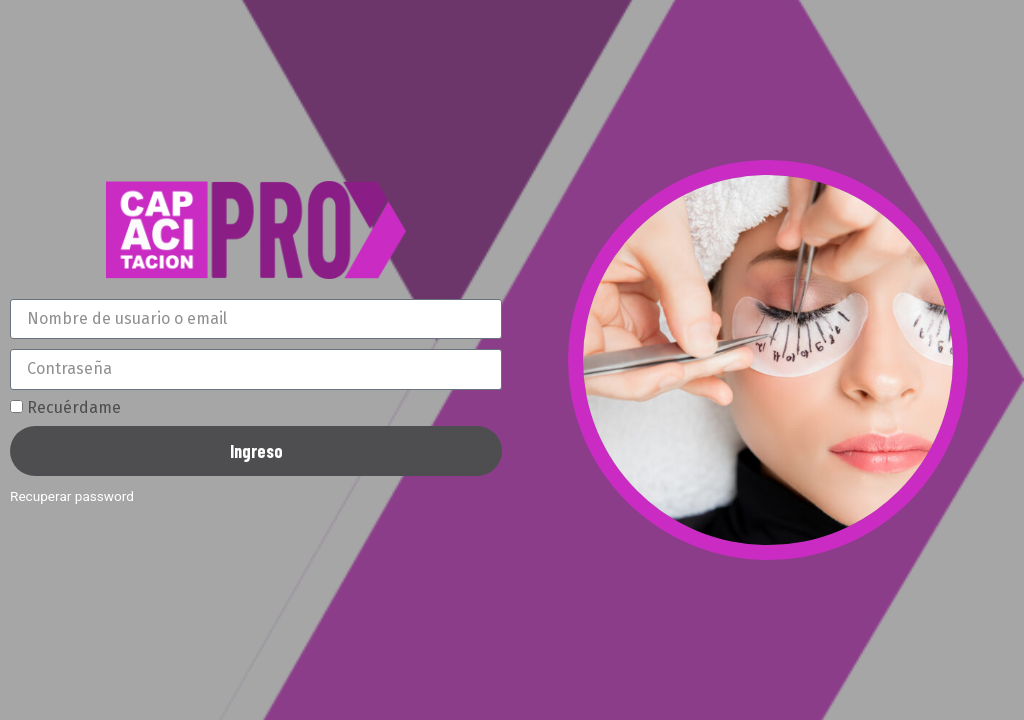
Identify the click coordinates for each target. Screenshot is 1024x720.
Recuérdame (65, 408)
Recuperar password (72, 496)
